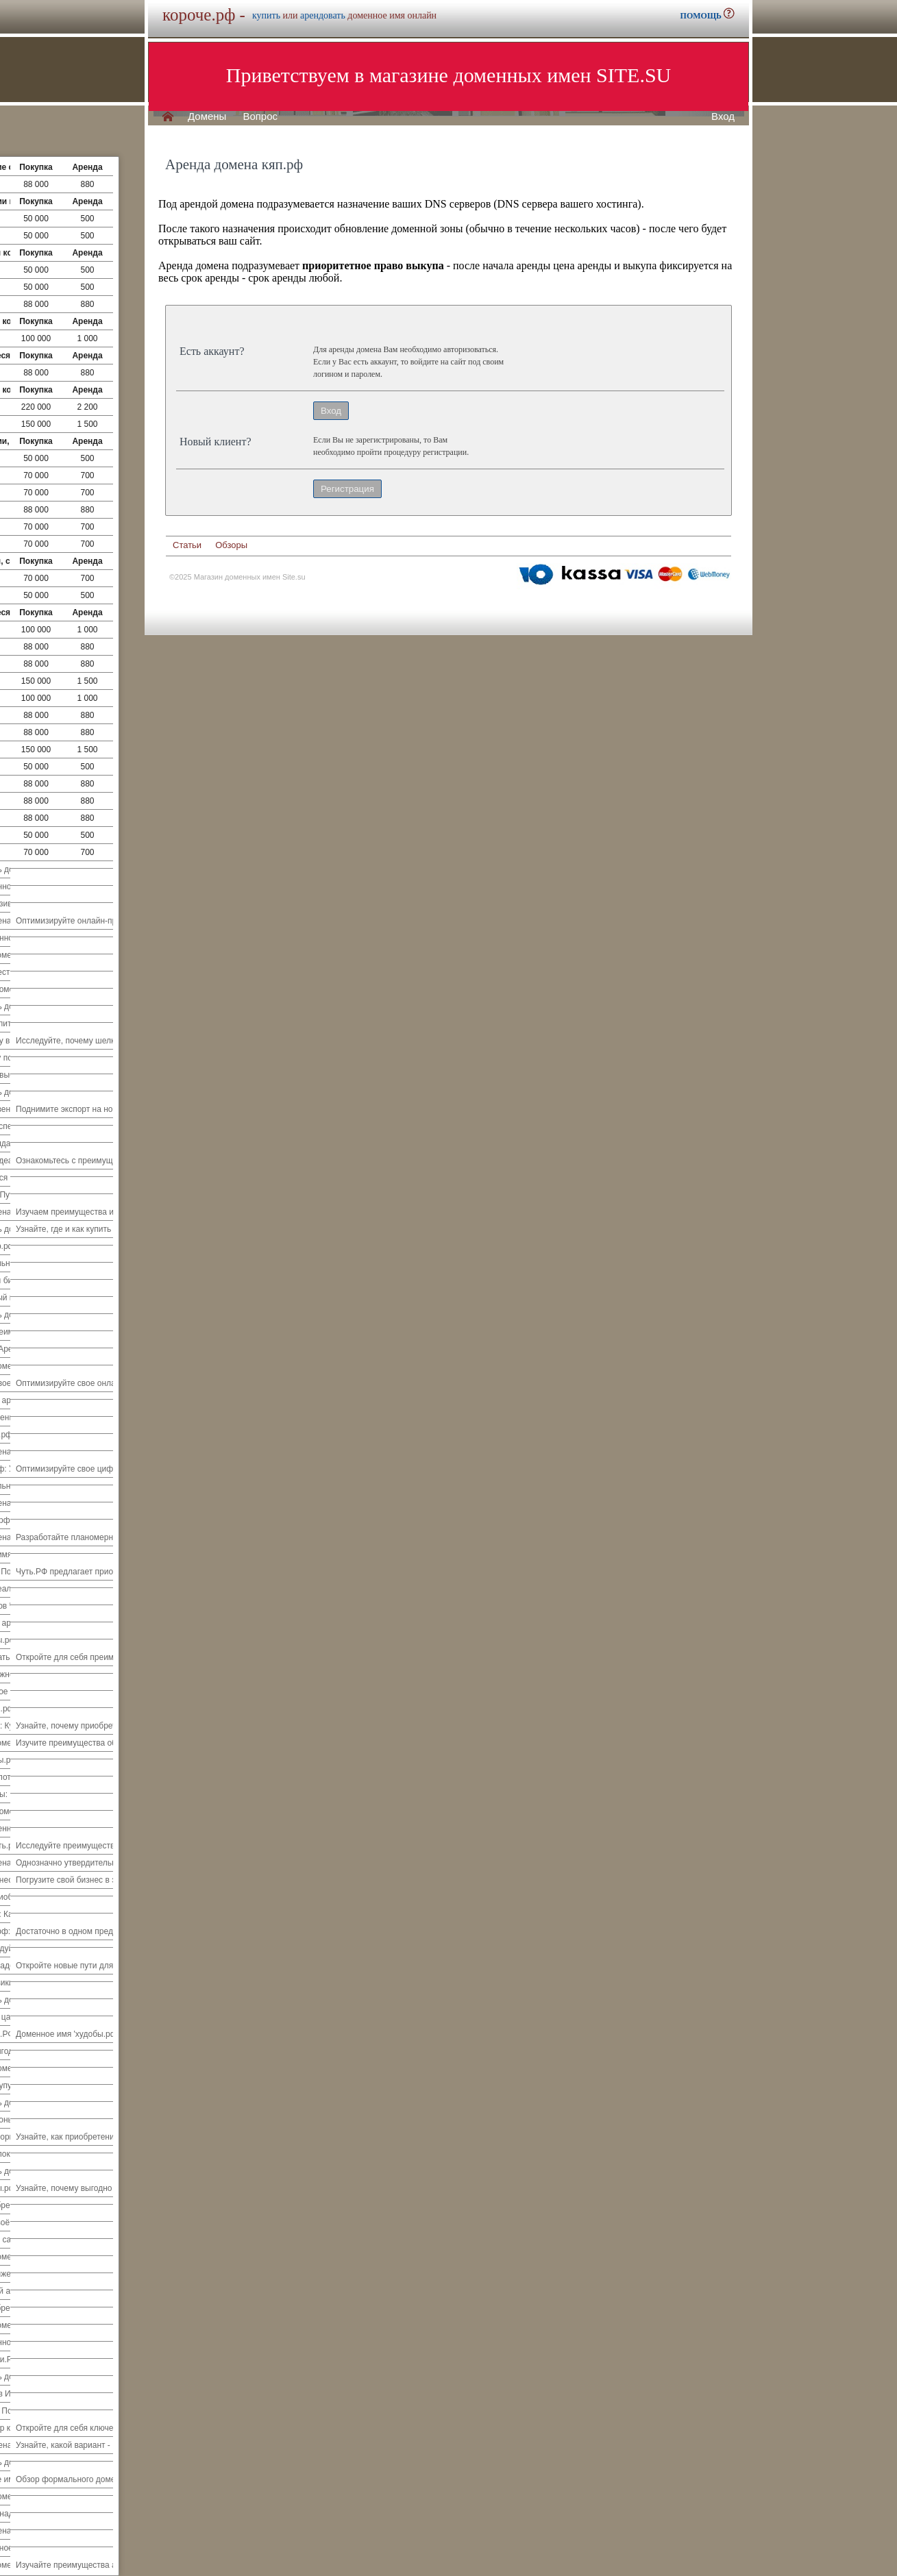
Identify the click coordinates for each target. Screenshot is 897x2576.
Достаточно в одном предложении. (82, 1931)
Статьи (187, 545)
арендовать (322, 15)
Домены (207, 116)
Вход (723, 116)
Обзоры (231, 545)
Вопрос (260, 116)
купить (266, 15)
